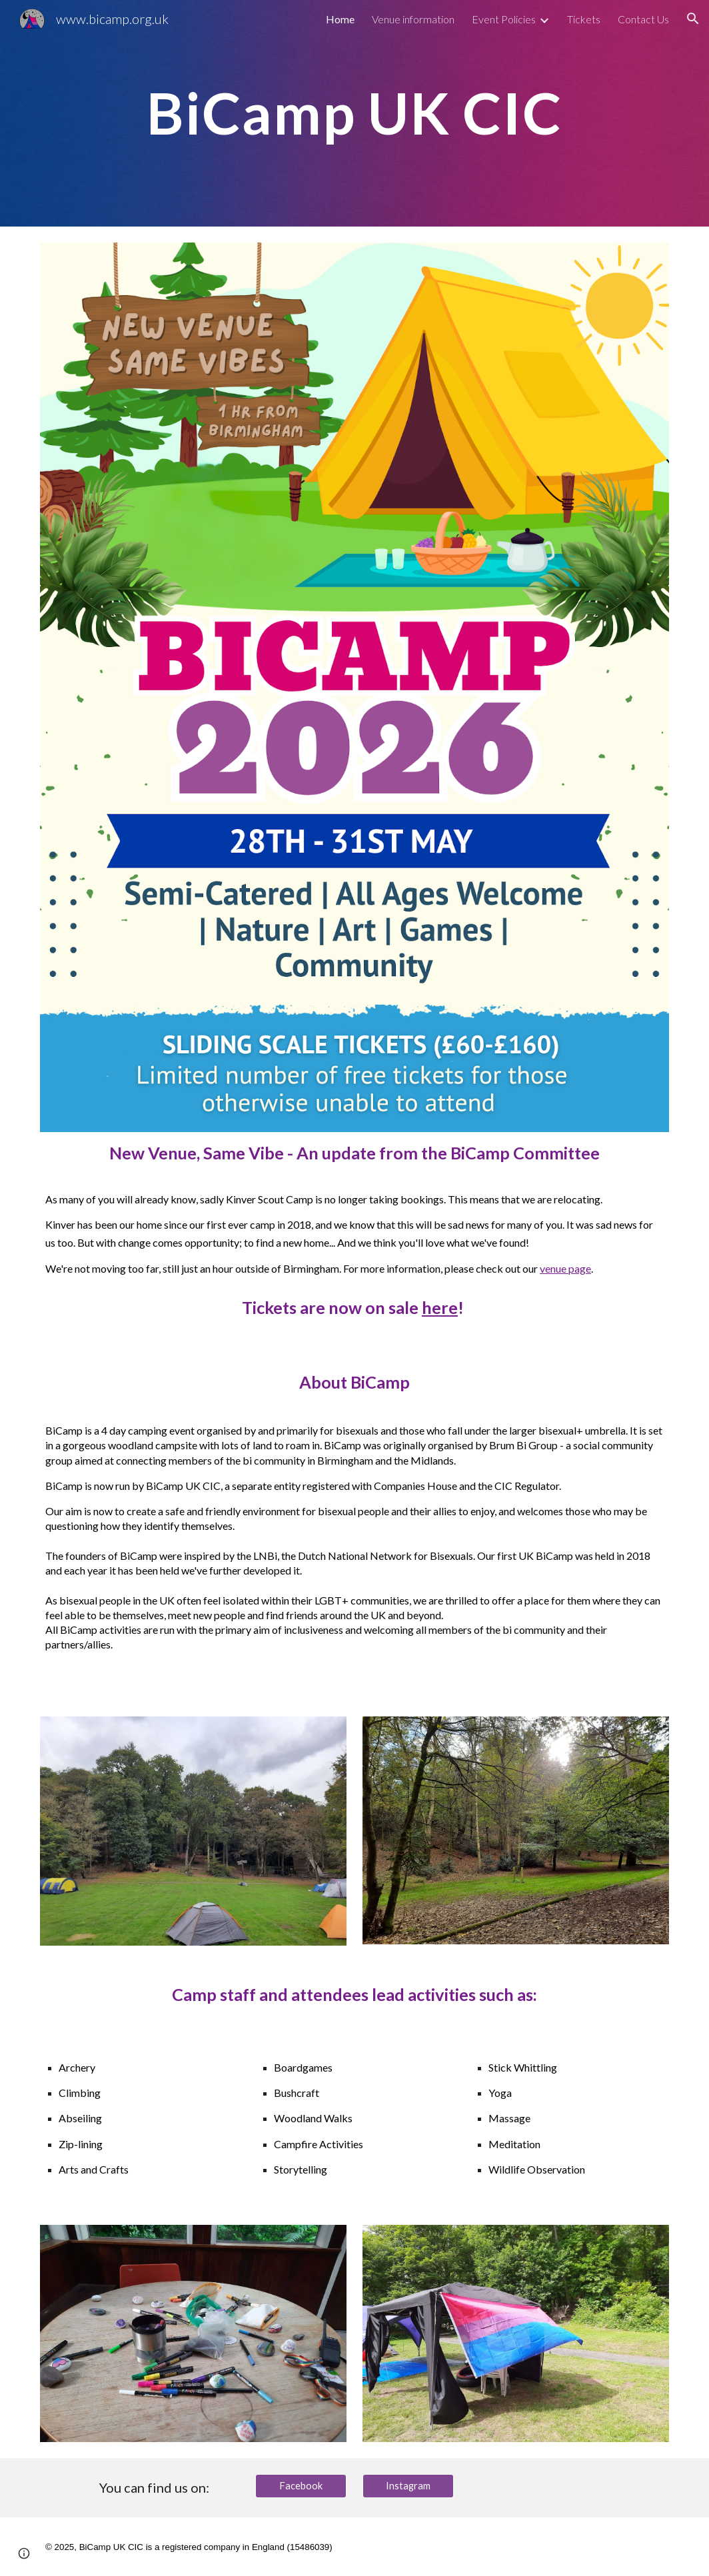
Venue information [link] (413, 19)
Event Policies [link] (504, 19)
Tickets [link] (583, 19)
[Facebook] (301, 2486)
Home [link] (340, 19)
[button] (693, 19)
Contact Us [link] (643, 19)
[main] (354, 113)
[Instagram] (408, 2486)
